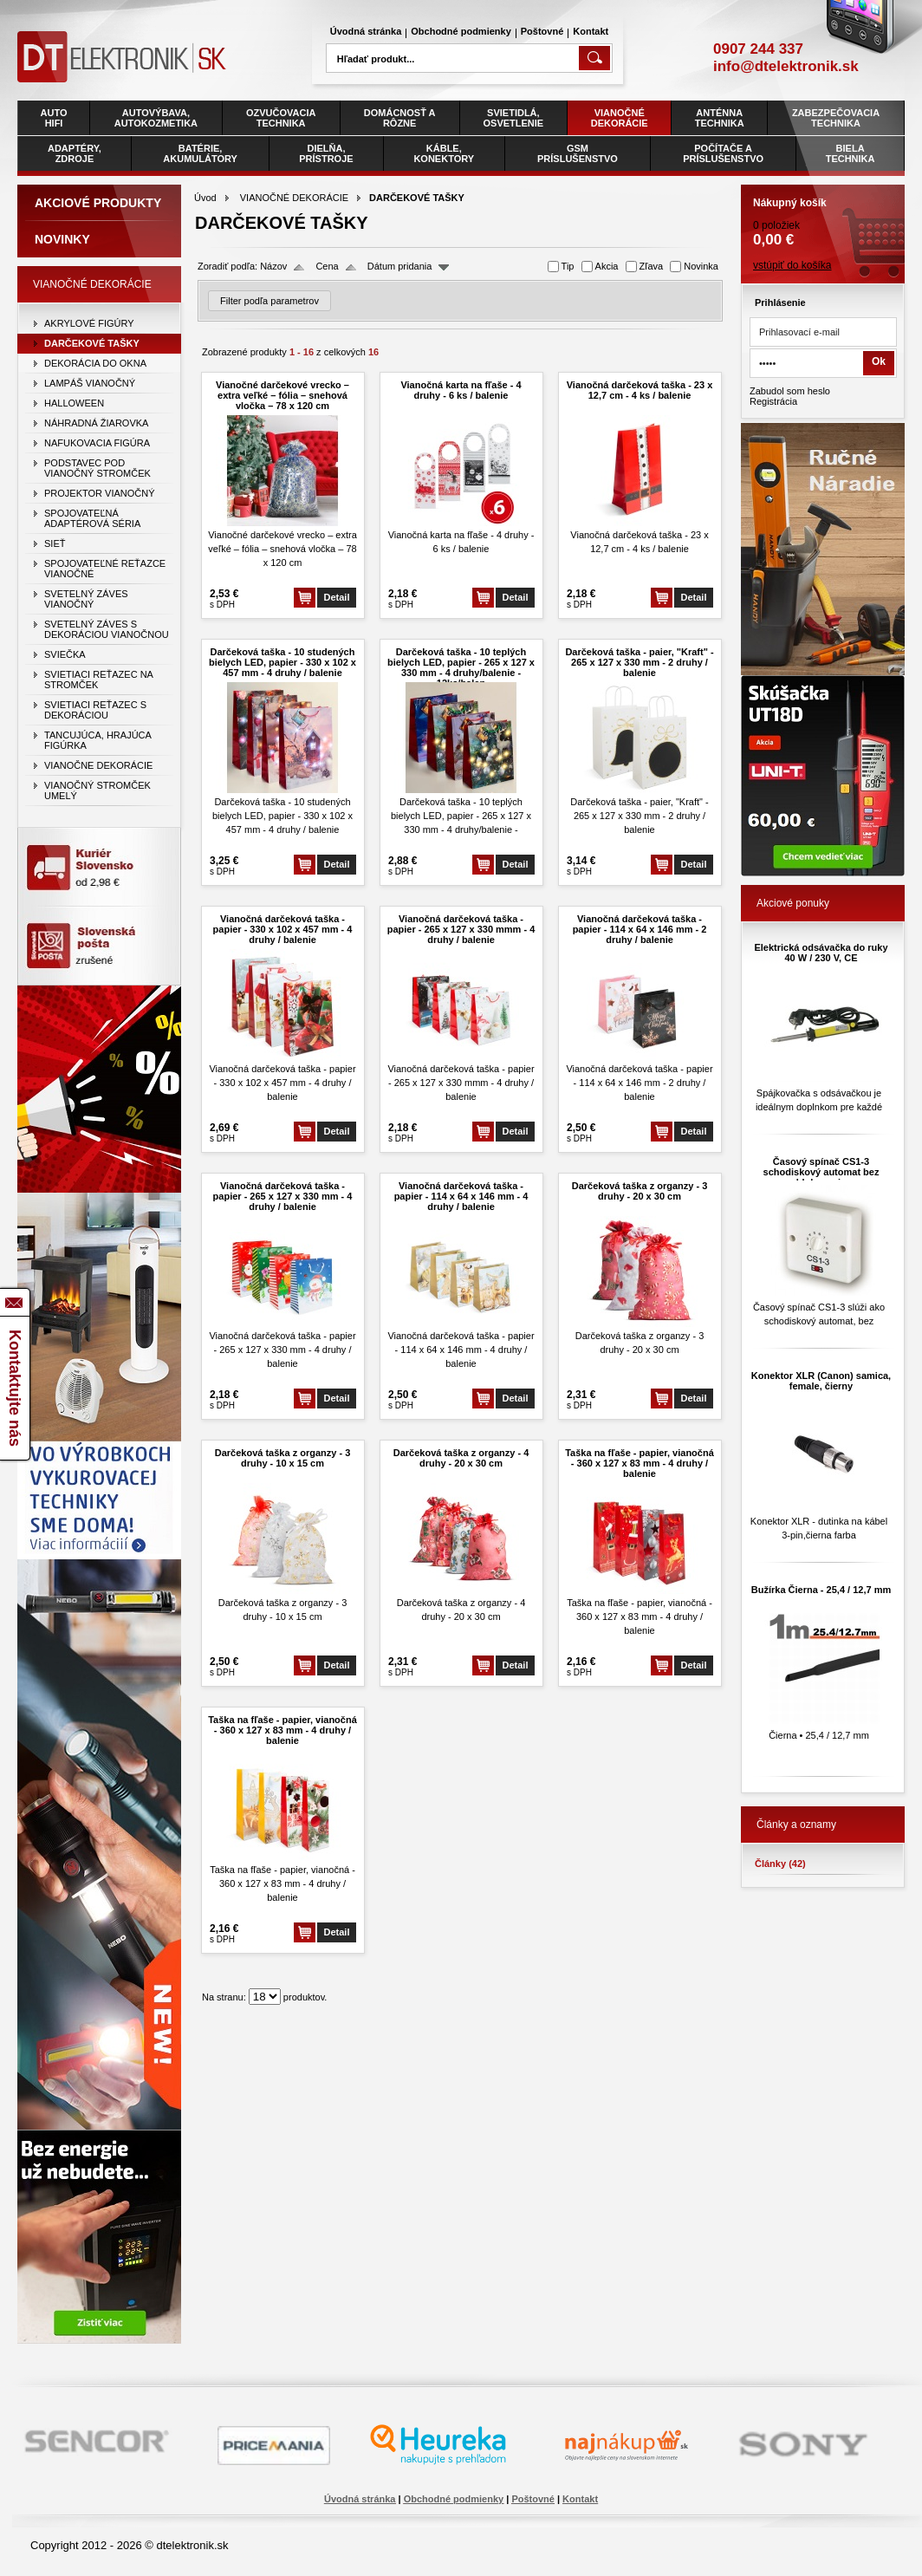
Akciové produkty (98, 203)
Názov (273, 266)
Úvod (205, 197)
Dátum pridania (399, 266)
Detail (337, 597)
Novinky (62, 239)
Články (780, 1863)
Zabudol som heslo (790, 391)
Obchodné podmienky (461, 31)
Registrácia (773, 401)
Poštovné (542, 31)
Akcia (607, 266)
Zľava (652, 266)
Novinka (701, 266)
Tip (568, 266)
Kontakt (590, 31)
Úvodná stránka (366, 31)
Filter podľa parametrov (269, 301)
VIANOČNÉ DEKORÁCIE (294, 197)
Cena (326, 266)
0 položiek (823, 217)
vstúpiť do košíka (792, 265)
